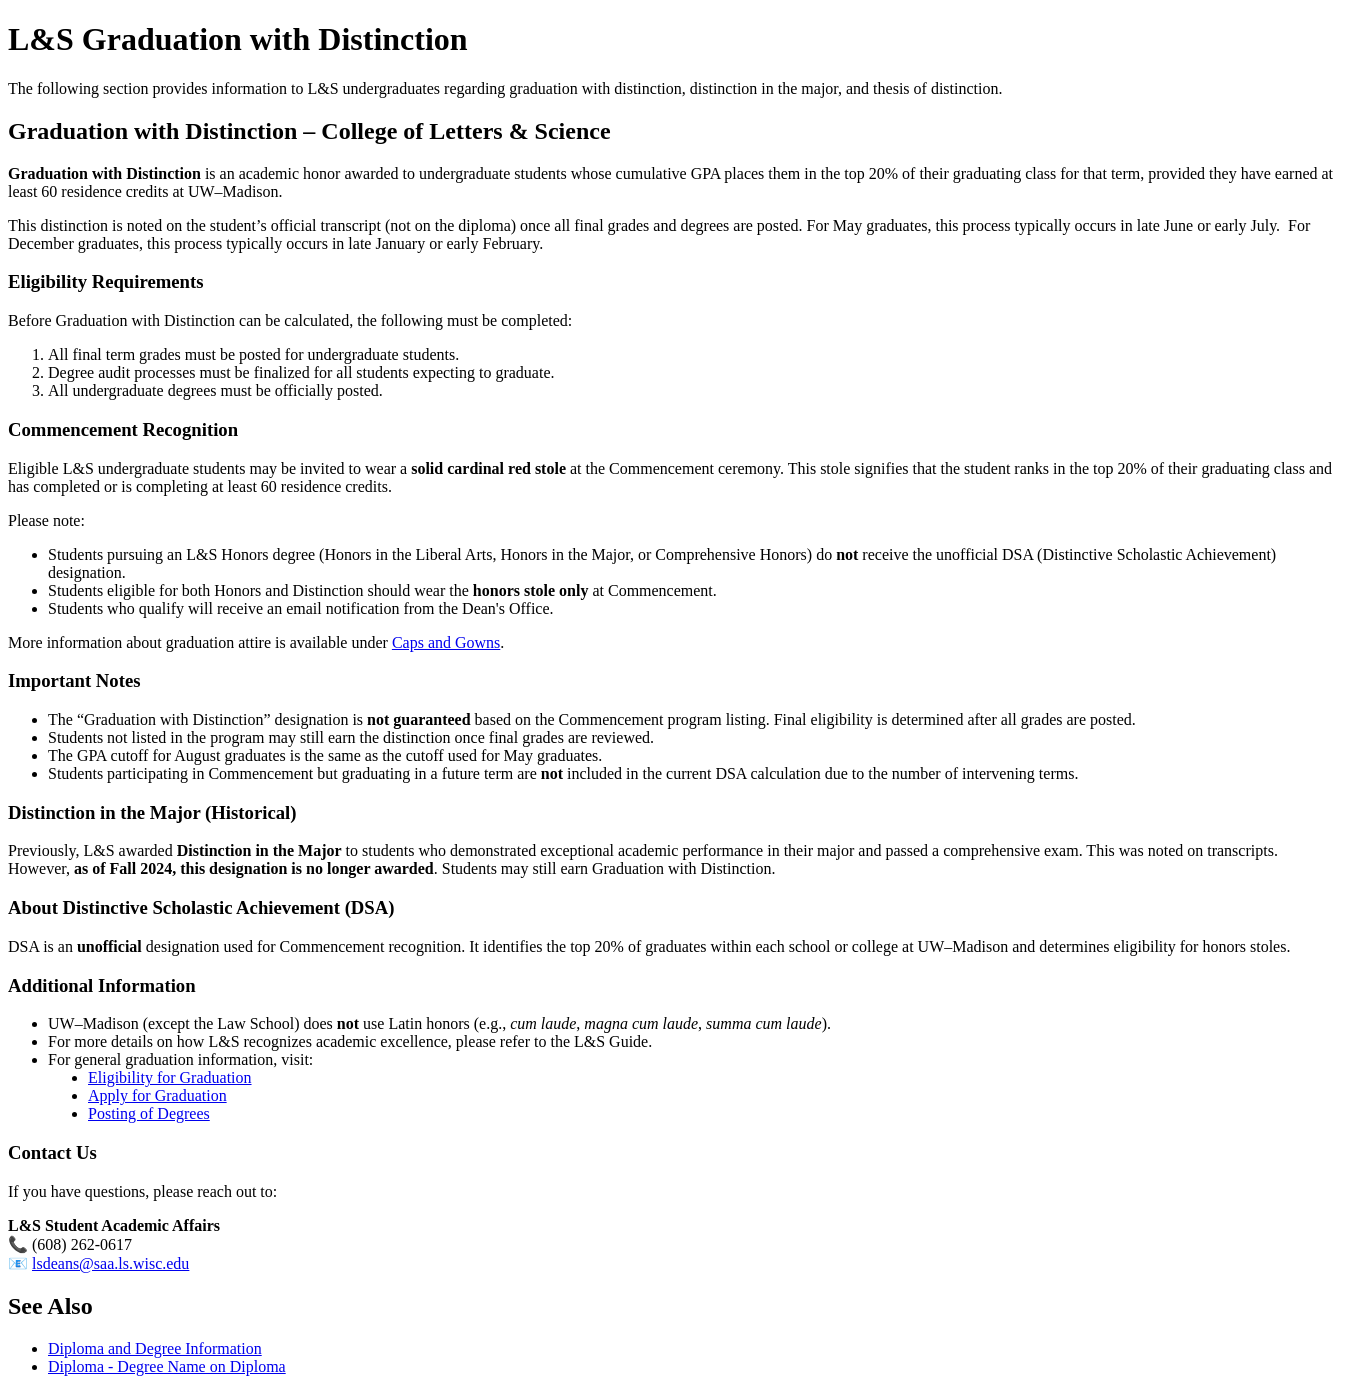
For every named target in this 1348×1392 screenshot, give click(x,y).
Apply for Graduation (157, 1095)
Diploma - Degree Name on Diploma (167, 1366)
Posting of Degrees (149, 1113)
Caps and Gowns (446, 642)
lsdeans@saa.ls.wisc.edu (110, 1263)
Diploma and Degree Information (155, 1348)
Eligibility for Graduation (170, 1077)
